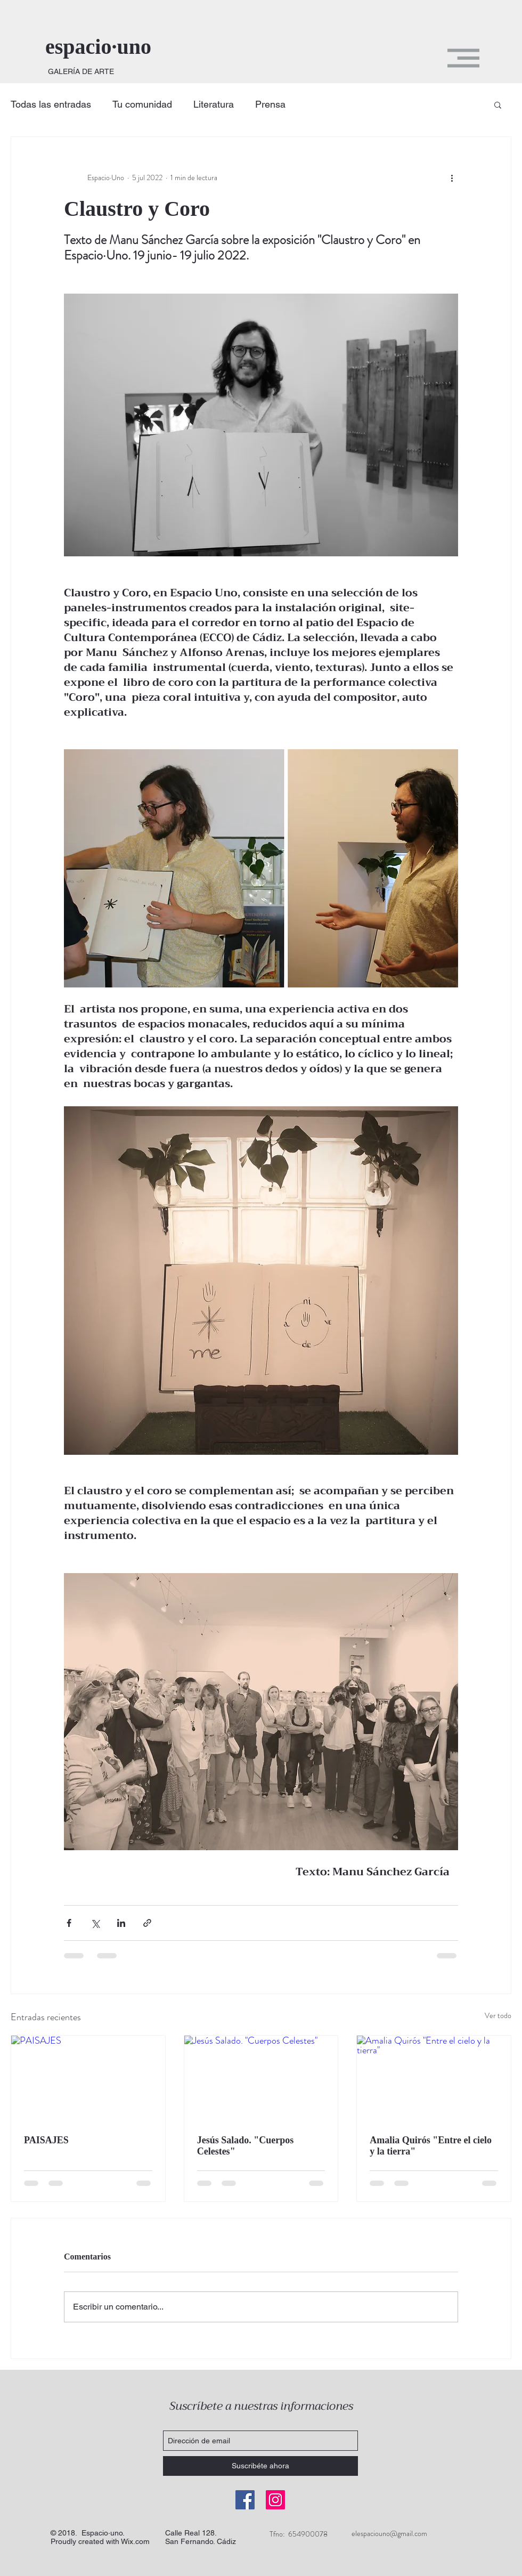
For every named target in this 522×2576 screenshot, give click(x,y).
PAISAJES (46, 2140)
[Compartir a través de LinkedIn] (121, 1923)
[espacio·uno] (116, 47)
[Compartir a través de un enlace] (147, 1923)
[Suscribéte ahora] (260, 2466)
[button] (463, 58)
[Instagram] (275, 2499)
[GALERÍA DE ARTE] (81, 71)
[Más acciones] (451, 177)
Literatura (213, 104)
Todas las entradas (51, 104)
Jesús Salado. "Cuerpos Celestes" (245, 2146)
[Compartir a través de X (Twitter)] (95, 1923)
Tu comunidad (142, 104)
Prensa (270, 104)
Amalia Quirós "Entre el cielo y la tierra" (431, 2146)
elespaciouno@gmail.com (389, 2533)
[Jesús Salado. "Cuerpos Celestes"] (261, 2079)
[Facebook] (245, 2499)
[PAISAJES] (88, 2079)
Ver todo (498, 2015)
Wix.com (135, 2541)
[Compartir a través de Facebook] (69, 1923)
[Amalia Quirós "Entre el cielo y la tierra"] (434, 2079)
